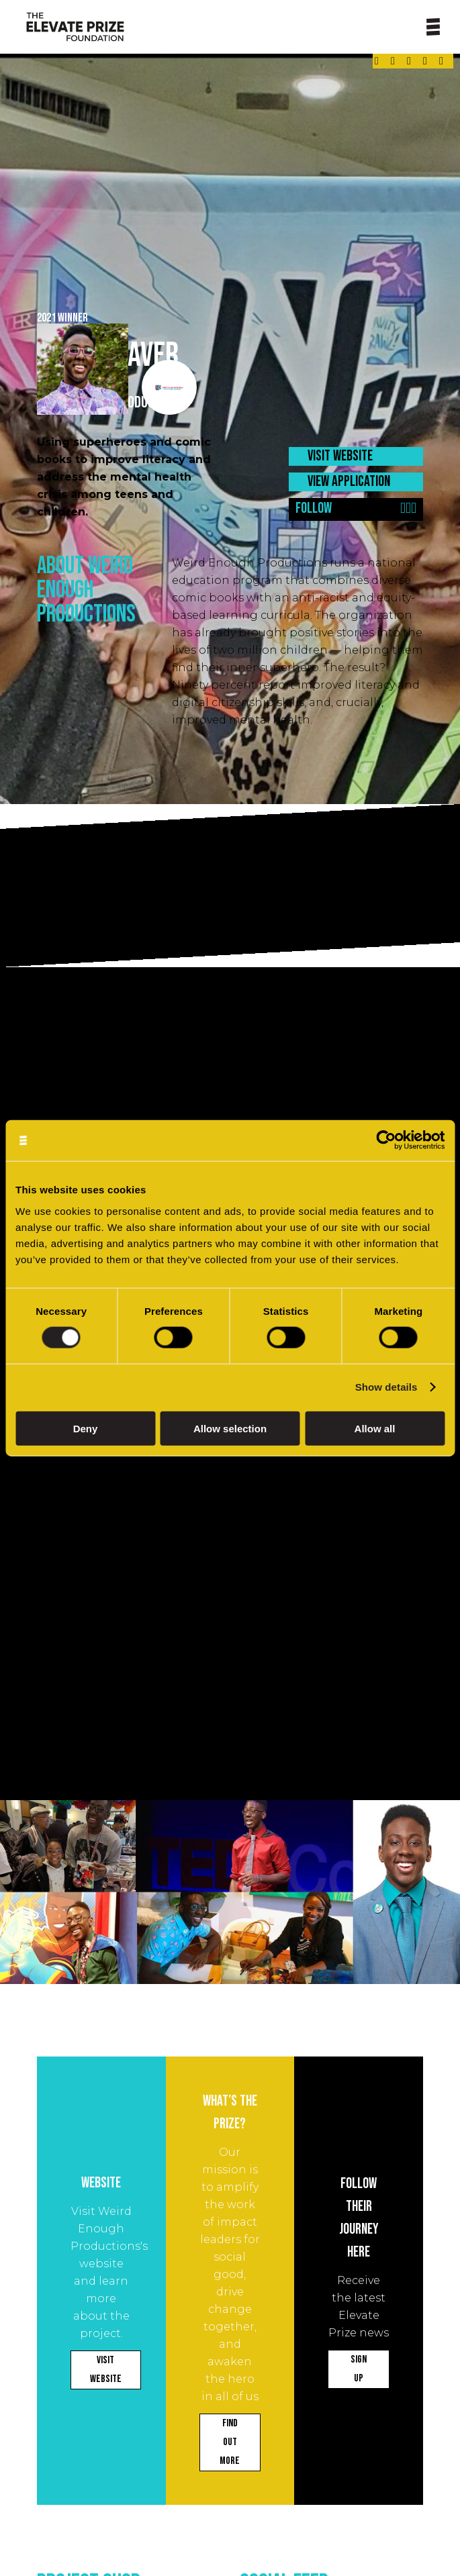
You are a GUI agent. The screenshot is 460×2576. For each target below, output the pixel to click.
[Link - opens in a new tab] (377, 61)
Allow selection (230, 1428)
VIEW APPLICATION (349, 482)
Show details (386, 1387)
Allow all (375, 1428)
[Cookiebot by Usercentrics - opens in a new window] (386, 1140)
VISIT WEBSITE (340, 456)
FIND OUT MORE (230, 2442)
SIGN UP (359, 2369)
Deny (85, 1428)
